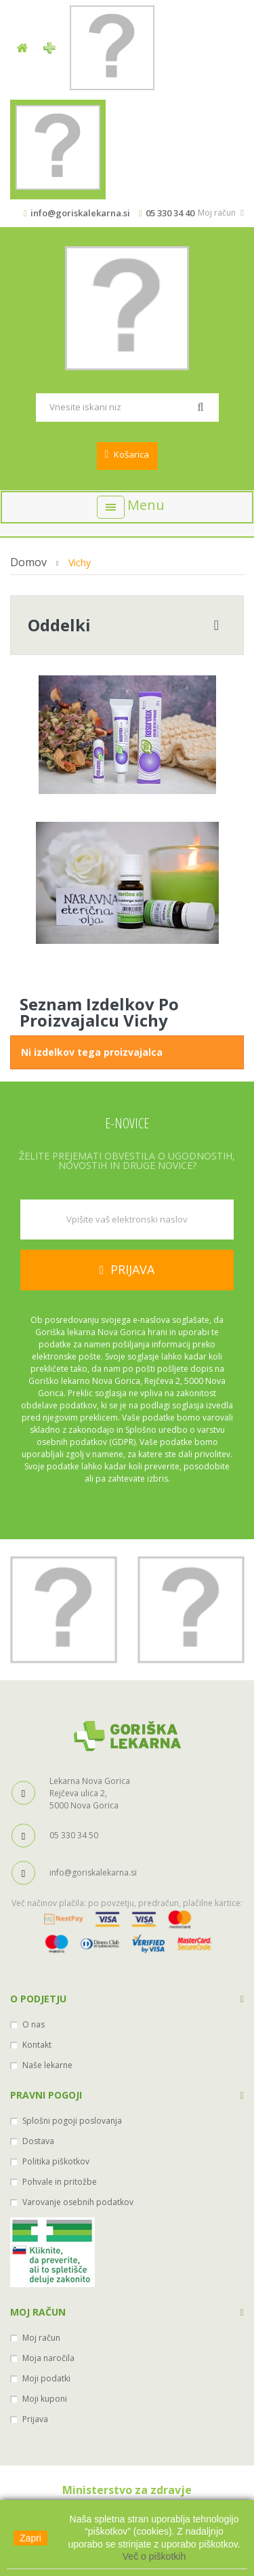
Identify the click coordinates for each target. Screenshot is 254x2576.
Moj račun (38, 2311)
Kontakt (36, 2045)
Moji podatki (46, 2378)
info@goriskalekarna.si (80, 213)
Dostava (38, 2141)
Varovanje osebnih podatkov (77, 2202)
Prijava (35, 2419)
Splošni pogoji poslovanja (72, 2121)
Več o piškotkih (154, 2556)
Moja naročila (48, 2358)
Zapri (30, 2538)
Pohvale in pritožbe (59, 2182)
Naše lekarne (47, 2065)
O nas (33, 2024)
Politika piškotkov (55, 2161)
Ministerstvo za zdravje (127, 2489)
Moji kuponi (44, 2399)
